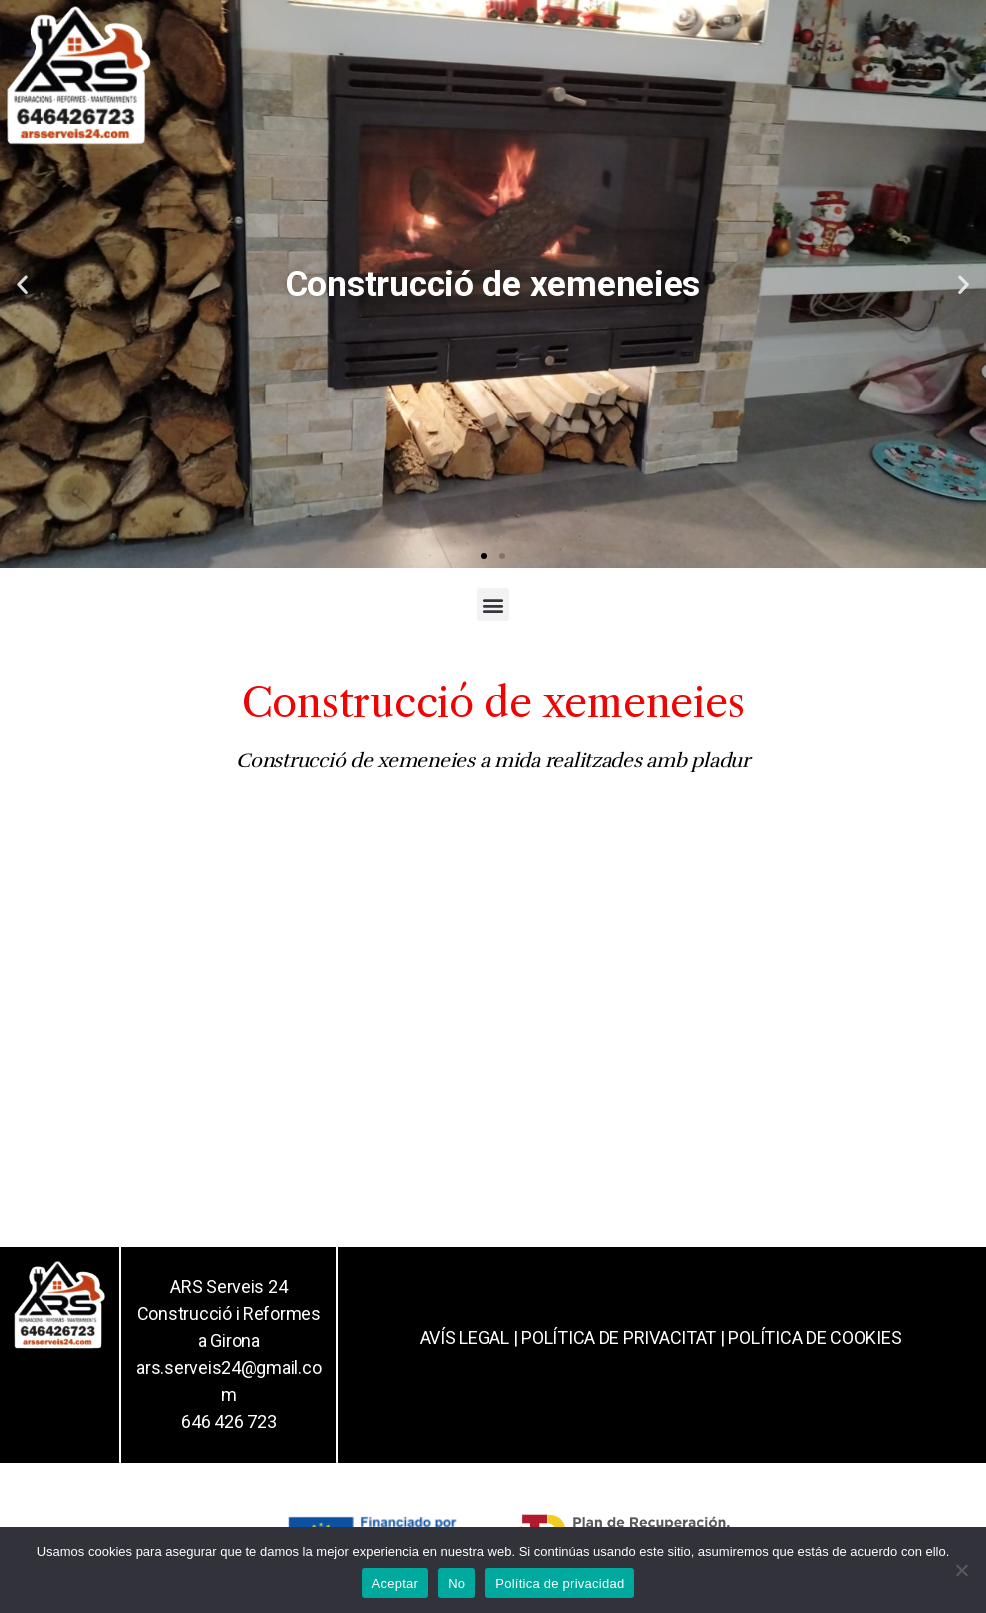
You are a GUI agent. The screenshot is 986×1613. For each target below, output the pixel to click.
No (456, 1583)
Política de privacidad (559, 1583)
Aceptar (395, 1583)
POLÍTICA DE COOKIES (814, 1337)
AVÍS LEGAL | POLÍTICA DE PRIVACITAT (568, 1337)
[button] (484, 556)
